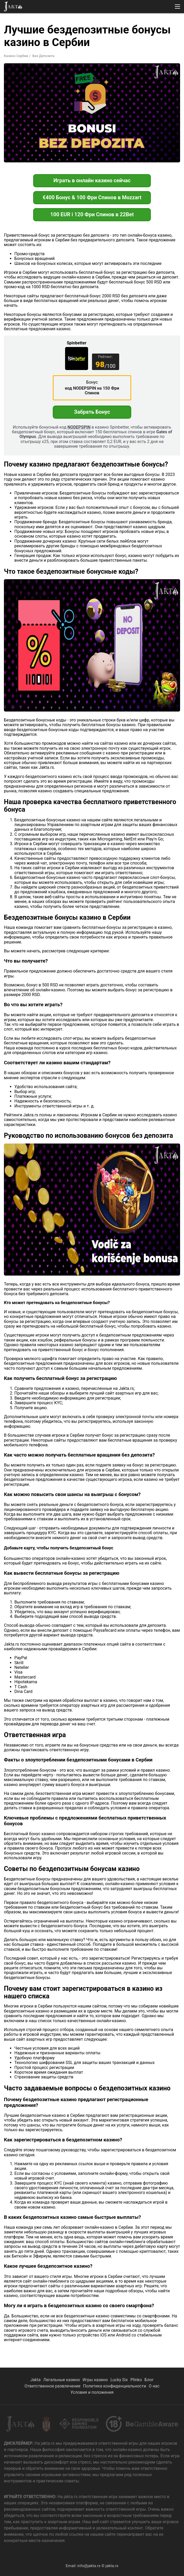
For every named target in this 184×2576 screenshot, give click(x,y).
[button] (177, 6)
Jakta (35, 2379)
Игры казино (95, 2379)
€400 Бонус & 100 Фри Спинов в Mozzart (92, 197)
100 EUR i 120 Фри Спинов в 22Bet (92, 214)
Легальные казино (61, 2379)
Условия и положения (92, 2392)
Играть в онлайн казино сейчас (92, 180)
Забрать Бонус (92, 412)
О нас (154, 2386)
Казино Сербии (16, 56)
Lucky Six (119, 2379)
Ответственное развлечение (52, 2386)
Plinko (136, 2379)
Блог (149, 2379)
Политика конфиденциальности (114, 2386)
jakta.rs (111, 2565)
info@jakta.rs (88, 2565)
